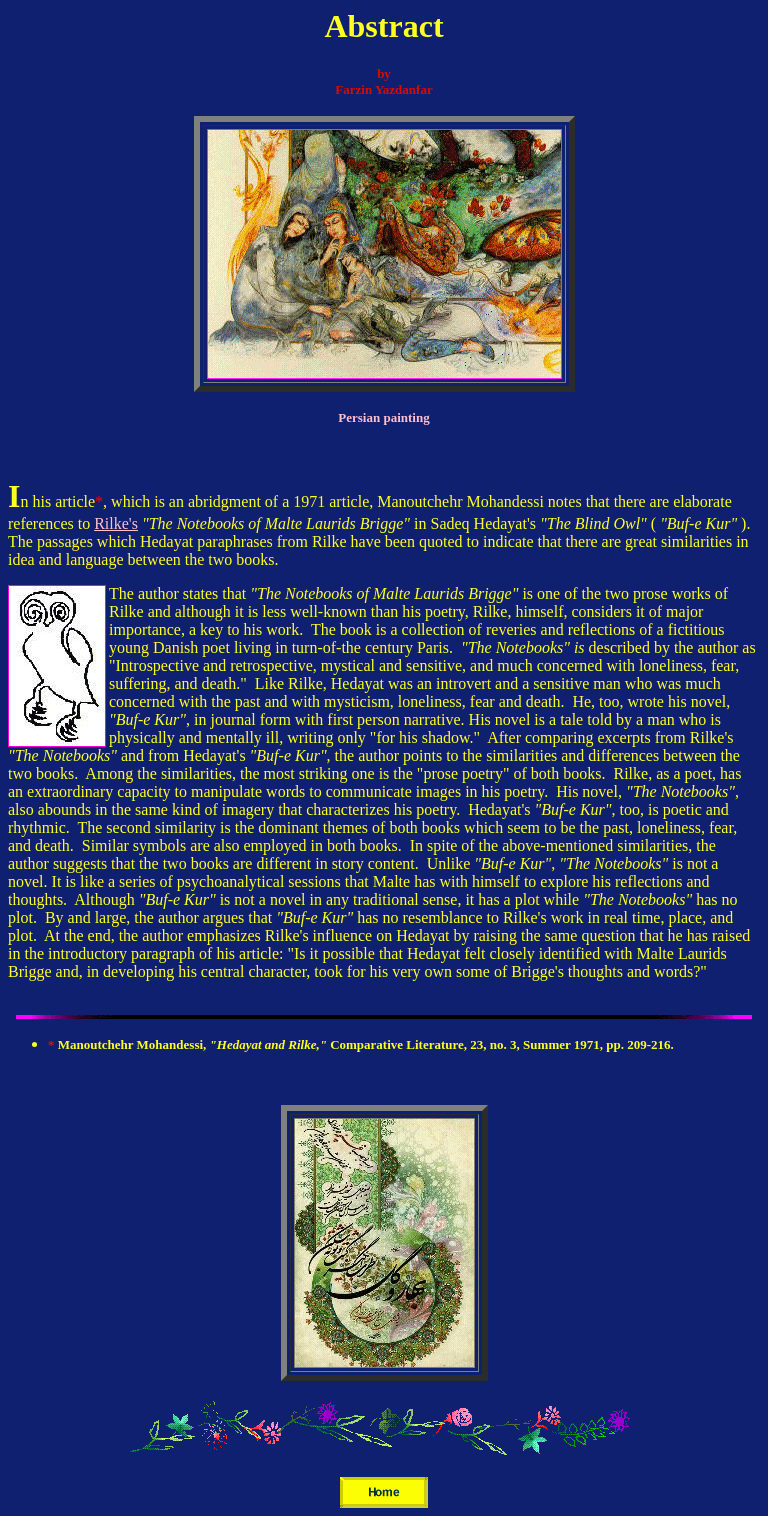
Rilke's (116, 523)
